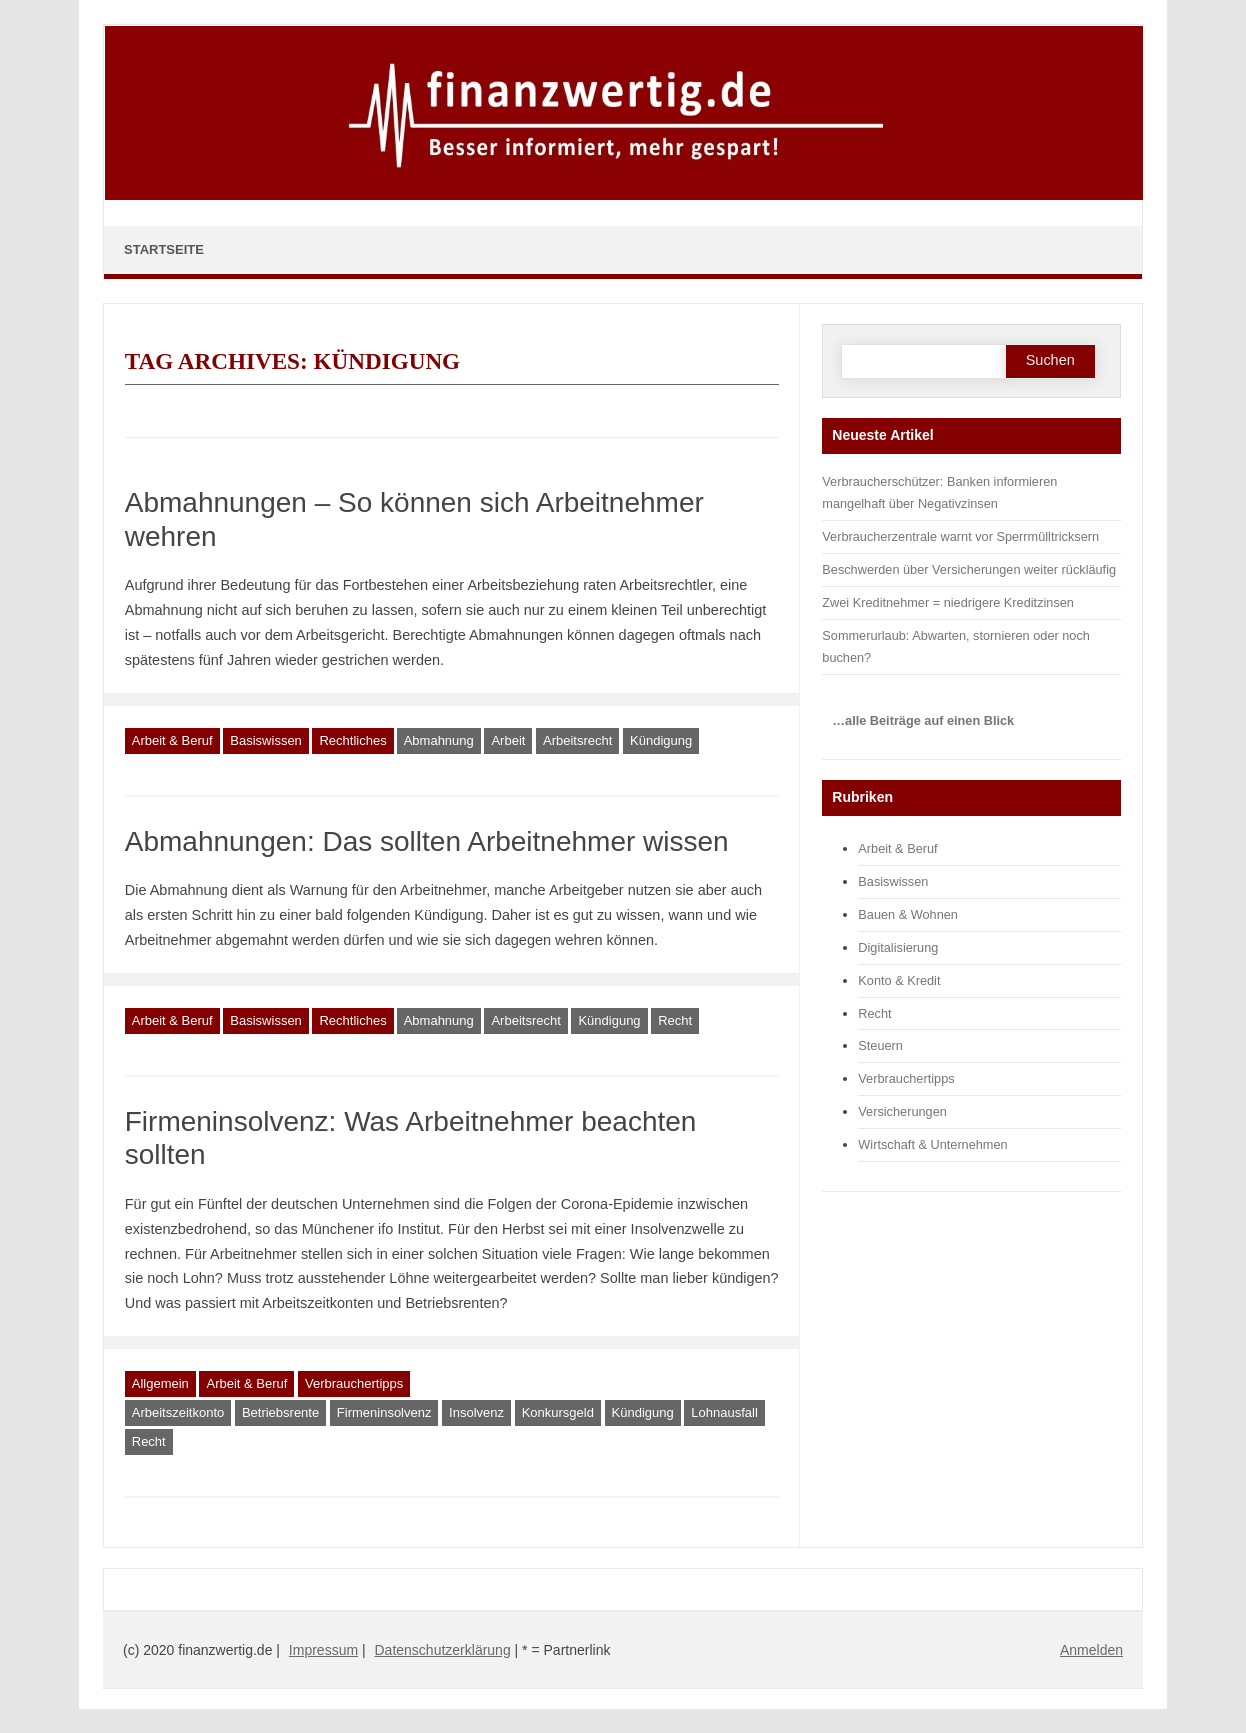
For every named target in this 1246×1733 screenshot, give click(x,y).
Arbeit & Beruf (172, 740)
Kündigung (661, 740)
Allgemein (160, 1383)
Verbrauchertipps (354, 1383)
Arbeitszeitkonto (178, 1412)
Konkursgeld (558, 1412)
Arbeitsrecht (577, 740)
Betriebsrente (280, 1412)
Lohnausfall (724, 1412)
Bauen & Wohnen (908, 914)
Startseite (164, 249)
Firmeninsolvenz (384, 1412)
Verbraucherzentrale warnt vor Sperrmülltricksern (960, 536)
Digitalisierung (898, 947)
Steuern (880, 1045)
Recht (675, 1020)
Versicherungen (902, 1111)
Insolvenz (476, 1412)
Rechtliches (352, 740)
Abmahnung (439, 740)
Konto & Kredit (899, 980)
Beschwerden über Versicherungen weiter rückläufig (969, 569)
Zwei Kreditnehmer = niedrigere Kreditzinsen (948, 602)
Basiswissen (266, 740)
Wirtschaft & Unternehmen (932, 1144)
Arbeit (508, 740)
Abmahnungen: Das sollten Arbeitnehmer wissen (427, 841)
